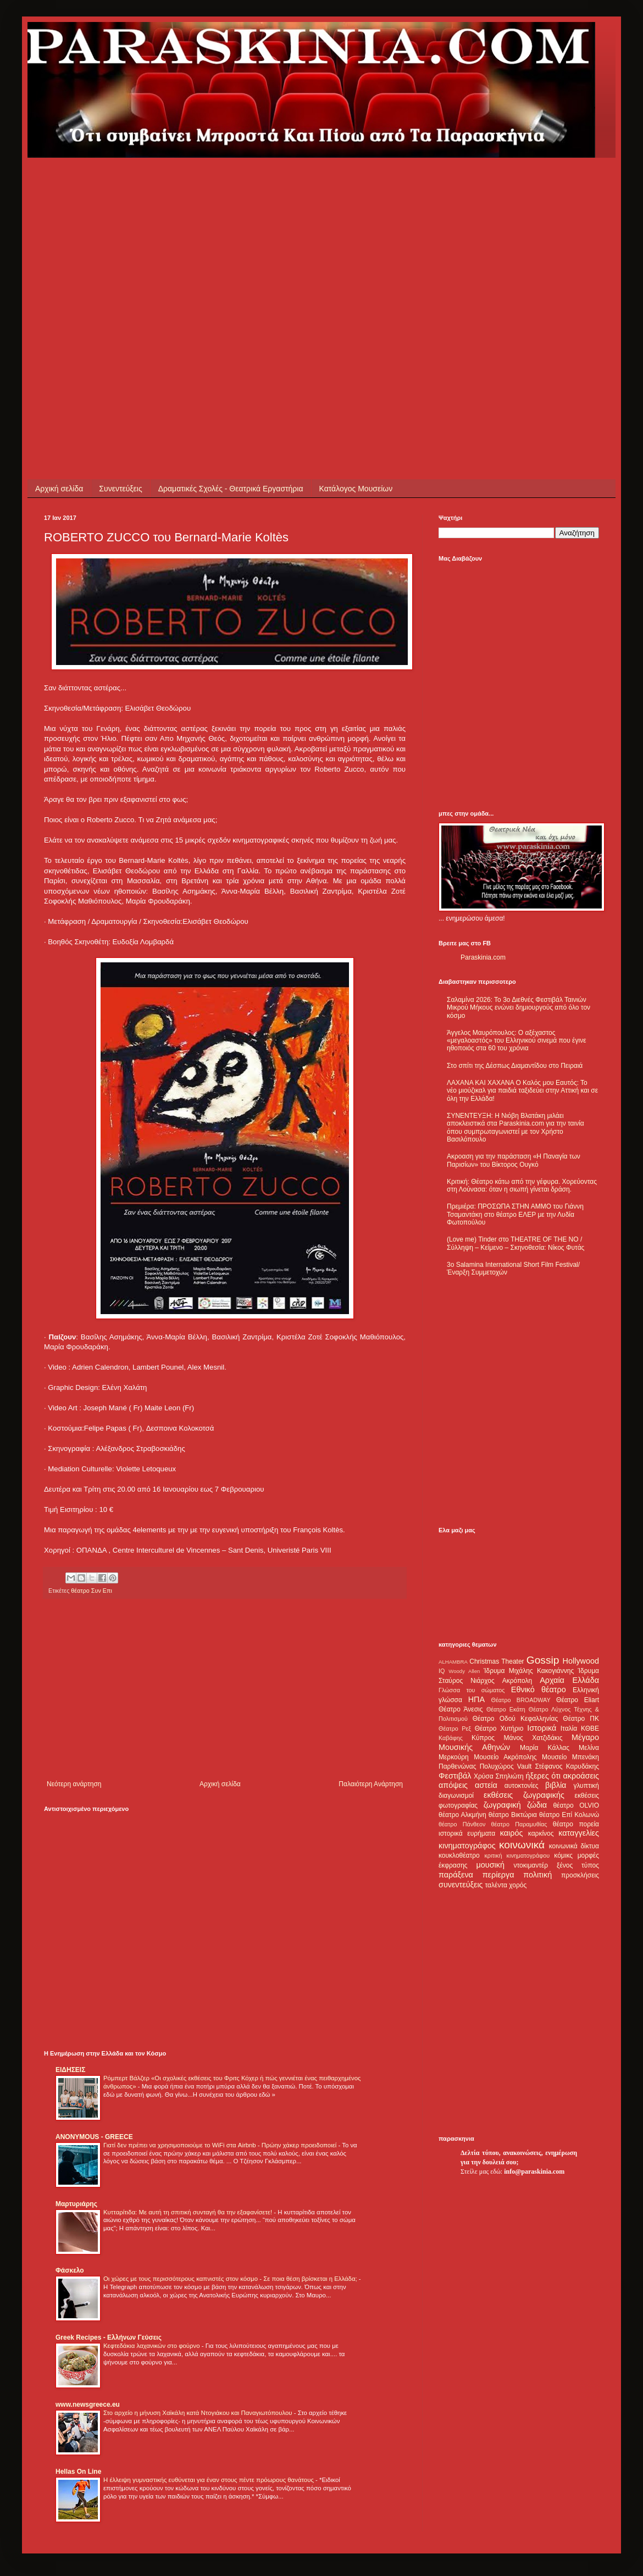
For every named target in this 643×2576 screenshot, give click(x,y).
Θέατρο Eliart (577, 1700)
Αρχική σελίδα (59, 488)
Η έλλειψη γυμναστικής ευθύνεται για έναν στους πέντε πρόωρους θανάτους (209, 2480)
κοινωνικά (522, 1845)
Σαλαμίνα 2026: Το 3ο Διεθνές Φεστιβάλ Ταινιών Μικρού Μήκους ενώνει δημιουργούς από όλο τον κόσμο (518, 1008)
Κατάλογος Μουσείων (356, 488)
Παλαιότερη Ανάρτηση (371, 1784)
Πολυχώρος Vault (506, 1766)
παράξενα (456, 1874)
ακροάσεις (581, 1775)
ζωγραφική (502, 1805)
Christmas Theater (496, 1661)
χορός (517, 1885)
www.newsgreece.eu (88, 2404)
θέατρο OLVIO (576, 1805)
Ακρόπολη (517, 1681)
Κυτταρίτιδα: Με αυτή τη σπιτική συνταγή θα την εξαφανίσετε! (188, 2212)
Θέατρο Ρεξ (455, 1728)
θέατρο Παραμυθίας (519, 1824)
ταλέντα (496, 1885)
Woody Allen (464, 1671)
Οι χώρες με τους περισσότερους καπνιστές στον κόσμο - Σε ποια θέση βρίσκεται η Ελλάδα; (231, 2278)
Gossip (542, 1660)
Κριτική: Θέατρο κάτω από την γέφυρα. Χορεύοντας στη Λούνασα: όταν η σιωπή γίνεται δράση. (522, 1185)
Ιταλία (569, 1728)
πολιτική (537, 1874)
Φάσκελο (70, 2270)
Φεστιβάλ (455, 1775)
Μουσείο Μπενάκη (570, 1757)
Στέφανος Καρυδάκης (567, 1766)
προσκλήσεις (580, 1875)
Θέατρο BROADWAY (521, 1700)
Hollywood (581, 1661)
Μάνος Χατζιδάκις (532, 1738)
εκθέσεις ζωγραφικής (524, 1795)
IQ (442, 1671)
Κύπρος (483, 1738)
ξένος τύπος (578, 1865)
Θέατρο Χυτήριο (499, 1728)
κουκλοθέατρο (459, 1855)
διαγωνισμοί (456, 1795)
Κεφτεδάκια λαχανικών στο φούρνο (152, 2345)
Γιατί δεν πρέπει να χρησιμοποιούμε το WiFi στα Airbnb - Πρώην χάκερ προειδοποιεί (220, 2145)
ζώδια (537, 1805)
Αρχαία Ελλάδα (569, 1680)
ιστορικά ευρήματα (467, 1833)
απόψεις (453, 1785)
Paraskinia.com (483, 957)
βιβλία (555, 1785)
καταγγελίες (578, 1833)
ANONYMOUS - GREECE (94, 2137)
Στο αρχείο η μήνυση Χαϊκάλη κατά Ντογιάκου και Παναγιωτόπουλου (198, 2412)
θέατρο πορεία (576, 1824)
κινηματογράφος (467, 1845)
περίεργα (498, 1874)
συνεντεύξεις (461, 1884)
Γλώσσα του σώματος (472, 1690)
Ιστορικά (541, 1728)
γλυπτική (586, 1786)
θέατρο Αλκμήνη (462, 1815)
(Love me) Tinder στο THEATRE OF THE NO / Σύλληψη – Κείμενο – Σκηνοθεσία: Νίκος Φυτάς (515, 1243)
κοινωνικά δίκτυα (574, 1846)
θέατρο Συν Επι (91, 1590)
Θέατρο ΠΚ (581, 1718)
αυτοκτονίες (522, 1786)
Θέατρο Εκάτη (505, 1709)
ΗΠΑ (476, 1699)
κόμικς (563, 1855)
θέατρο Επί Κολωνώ (569, 1815)
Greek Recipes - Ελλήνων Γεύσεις (109, 2337)
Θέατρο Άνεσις (461, 1709)
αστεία (486, 1785)
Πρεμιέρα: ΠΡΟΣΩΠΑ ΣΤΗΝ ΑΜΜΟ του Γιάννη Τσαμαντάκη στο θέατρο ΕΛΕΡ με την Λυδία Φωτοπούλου (515, 1214)
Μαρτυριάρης (76, 2204)
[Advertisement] (106, 264)
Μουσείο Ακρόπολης (505, 1757)
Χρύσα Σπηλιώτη (499, 1776)
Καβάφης (451, 1738)
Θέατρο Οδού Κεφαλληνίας (515, 1718)
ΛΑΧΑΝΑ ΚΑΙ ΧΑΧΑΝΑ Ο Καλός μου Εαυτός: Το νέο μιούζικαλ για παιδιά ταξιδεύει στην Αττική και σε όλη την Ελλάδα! (522, 1091)
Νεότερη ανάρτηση (74, 1784)
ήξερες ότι (543, 1775)
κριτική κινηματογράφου (517, 1855)
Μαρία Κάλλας (544, 1748)
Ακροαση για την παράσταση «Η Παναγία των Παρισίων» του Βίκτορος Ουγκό (513, 1160)
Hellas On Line (78, 2471)
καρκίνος (541, 1833)
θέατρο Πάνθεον (462, 1824)
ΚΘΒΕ (590, 1728)
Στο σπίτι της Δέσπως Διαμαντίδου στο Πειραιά (515, 1066)
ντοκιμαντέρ (531, 1865)
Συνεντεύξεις (120, 488)
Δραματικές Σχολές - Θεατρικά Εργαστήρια (230, 488)
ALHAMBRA (453, 1662)
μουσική (490, 1864)
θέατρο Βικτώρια (513, 1815)
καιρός (511, 1833)
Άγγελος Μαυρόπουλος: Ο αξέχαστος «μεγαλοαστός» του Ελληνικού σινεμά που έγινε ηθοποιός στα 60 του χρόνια (516, 1040)
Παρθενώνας (457, 1766)
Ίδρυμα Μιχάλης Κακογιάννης (529, 1671)
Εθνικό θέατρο (538, 1689)
